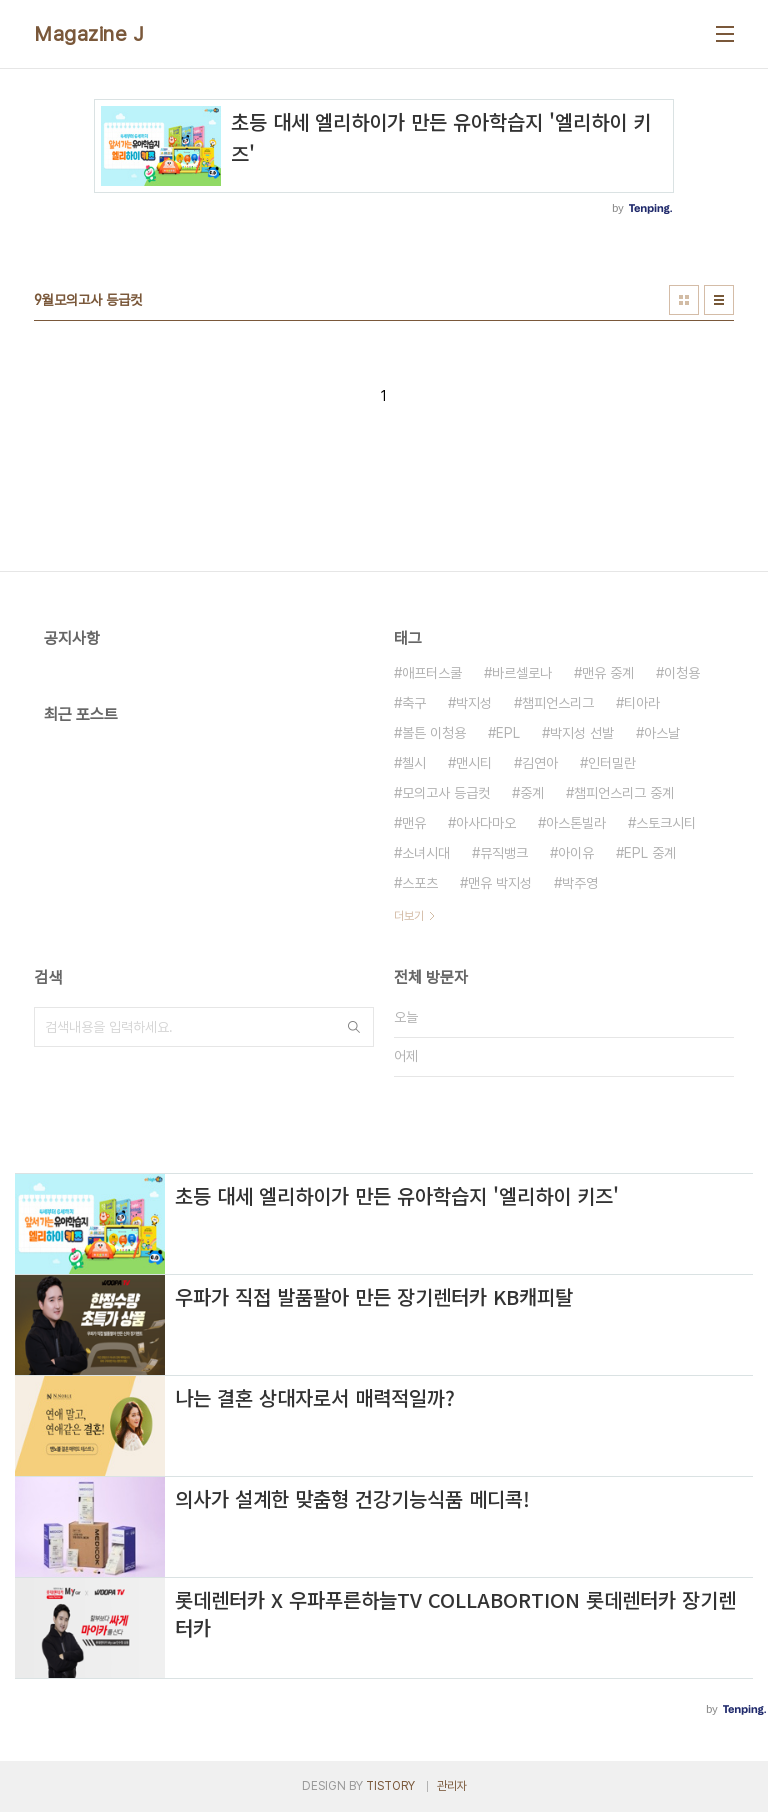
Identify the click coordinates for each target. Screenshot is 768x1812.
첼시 (414, 763)
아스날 (662, 733)
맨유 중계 (608, 673)
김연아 (540, 763)
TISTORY (390, 1786)
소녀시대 (426, 853)
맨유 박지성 (500, 883)
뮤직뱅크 (504, 853)
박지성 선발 (582, 733)
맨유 (414, 823)
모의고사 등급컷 (446, 793)
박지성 (474, 703)
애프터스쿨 (432, 673)
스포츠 (420, 883)
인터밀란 (612, 763)
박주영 (580, 883)
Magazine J (89, 34)
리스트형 (719, 300)
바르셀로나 (522, 673)
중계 (532, 793)
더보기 (409, 916)
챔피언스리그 (558, 703)
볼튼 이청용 (434, 733)
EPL (508, 733)
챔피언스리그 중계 (624, 793)
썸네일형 (684, 300)
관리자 (452, 1786)
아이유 (576, 853)
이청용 (682, 673)
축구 (414, 703)
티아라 (642, 703)
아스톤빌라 (576, 823)
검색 (354, 1027)
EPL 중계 (650, 853)
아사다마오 (486, 823)
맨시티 (474, 763)
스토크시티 (666, 823)
